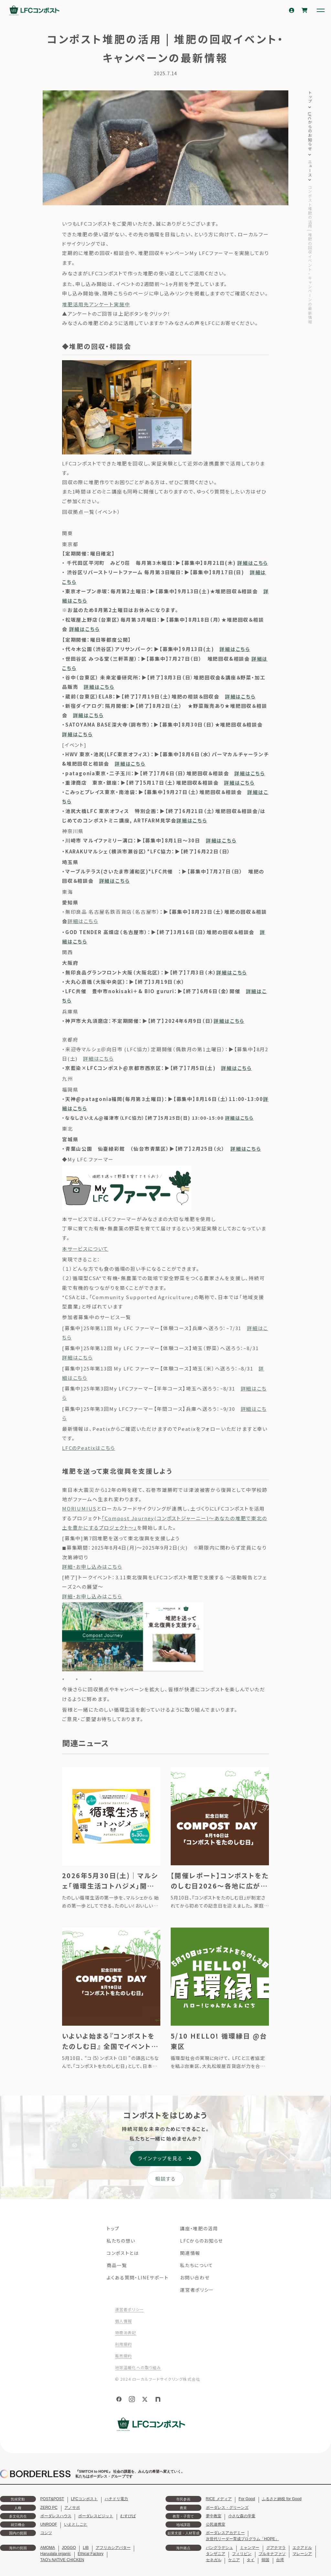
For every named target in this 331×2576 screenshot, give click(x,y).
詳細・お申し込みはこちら (92, 1566)
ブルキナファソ (272, 2553)
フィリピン (241, 2553)
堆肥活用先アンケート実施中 (96, 304)
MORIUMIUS (79, 1508)
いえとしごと (75, 2524)
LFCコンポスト (84, 2499)
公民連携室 (215, 2524)
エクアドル (302, 2547)
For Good (247, 2499)
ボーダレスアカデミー (225, 2532)
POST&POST (52, 2499)
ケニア (234, 2560)
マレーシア (302, 2553)
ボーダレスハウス (55, 2516)
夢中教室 (213, 2516)
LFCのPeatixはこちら (88, 1447)
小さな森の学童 (241, 2516)
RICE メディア (219, 2499)
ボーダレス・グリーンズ (227, 2507)
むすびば (128, 2516)
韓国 (265, 2560)
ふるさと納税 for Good (281, 2499)
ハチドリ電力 (116, 2499)
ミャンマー (249, 2547)
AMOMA (47, 2547)
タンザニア (215, 2553)
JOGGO (69, 2547)
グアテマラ (276, 2547)
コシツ (46, 2532)
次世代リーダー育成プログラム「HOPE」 (242, 2539)
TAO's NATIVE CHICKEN (62, 2560)
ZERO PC (49, 2507)
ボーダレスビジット (95, 2516)
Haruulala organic (55, 2553)
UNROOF (48, 2524)
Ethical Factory (90, 2553)
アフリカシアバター (113, 2547)
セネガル (213, 2560)
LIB (86, 2547)
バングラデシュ (219, 2547)
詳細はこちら (252, 562)
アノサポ (72, 2507)
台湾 (280, 2560)
